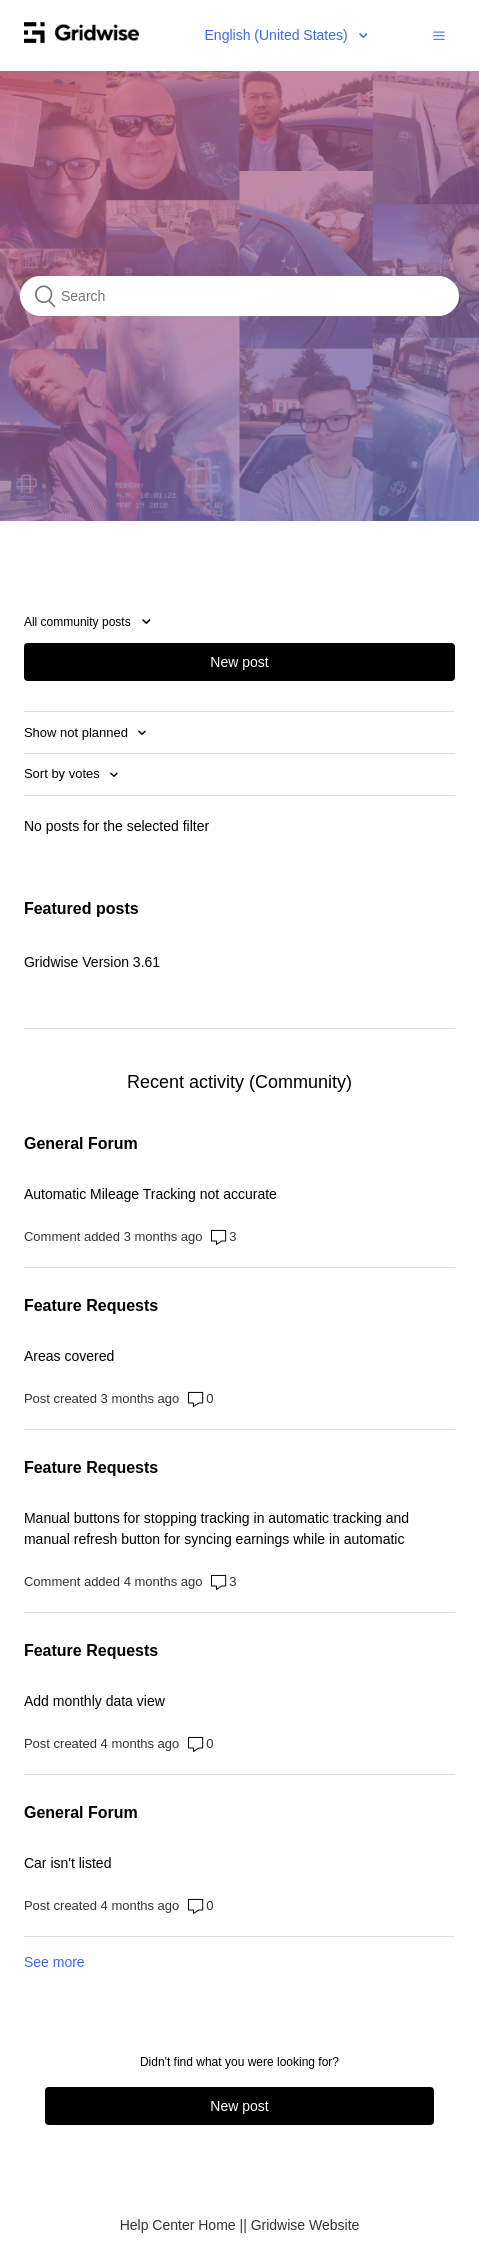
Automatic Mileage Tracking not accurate (150, 1194)
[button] (439, 35)
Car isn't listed (67, 1863)
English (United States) (278, 35)
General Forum (81, 1143)
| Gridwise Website (301, 2225)
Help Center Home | (181, 2225)
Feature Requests (91, 1305)
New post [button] (239, 662)
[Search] (239, 296)
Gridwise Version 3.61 (92, 962)
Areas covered (69, 1356)
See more (54, 1962)
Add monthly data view (94, 1701)
